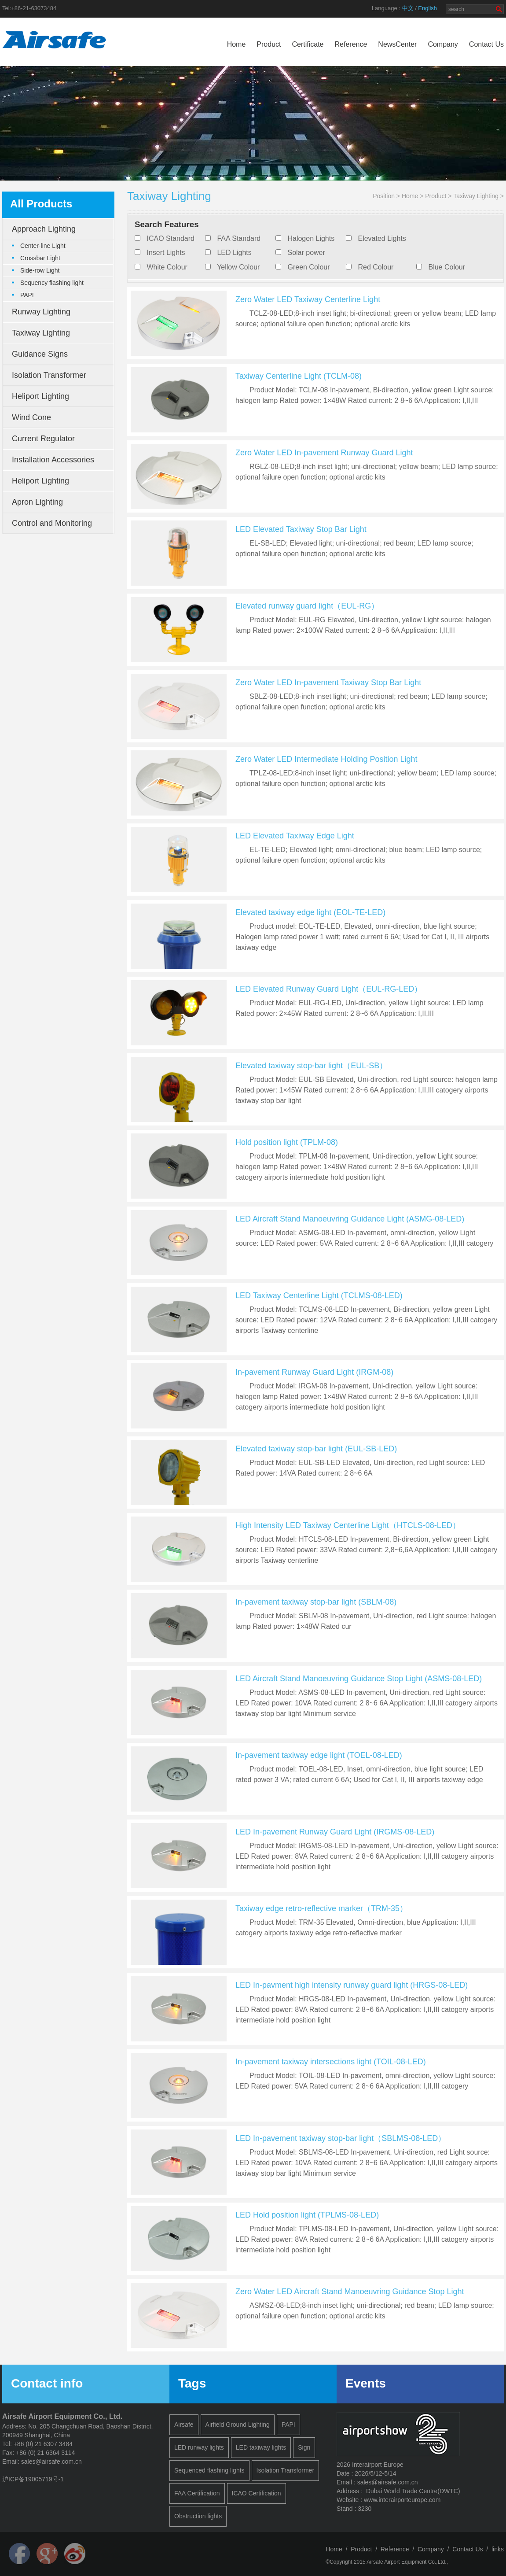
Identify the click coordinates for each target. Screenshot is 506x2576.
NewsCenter (397, 44)
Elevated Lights (382, 238)
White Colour (167, 267)
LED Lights (234, 252)
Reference (351, 44)
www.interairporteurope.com (402, 2499)
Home (236, 44)
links (497, 2549)
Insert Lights (166, 252)
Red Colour (375, 267)
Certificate (307, 44)
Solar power (306, 252)
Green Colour (308, 267)
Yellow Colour (238, 267)
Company (443, 44)
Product (269, 44)
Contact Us (486, 44)
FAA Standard (238, 238)
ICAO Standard (170, 238)
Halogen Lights (310, 238)
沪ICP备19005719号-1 (33, 2479)
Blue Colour (446, 267)
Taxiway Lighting (476, 195)
